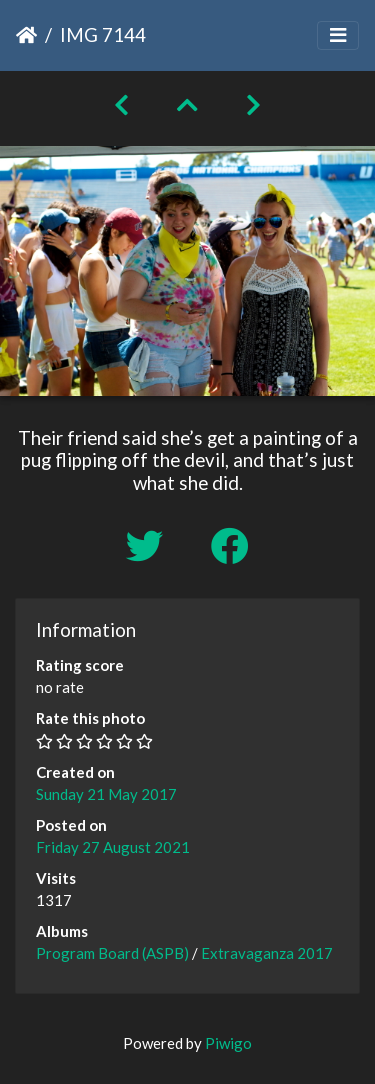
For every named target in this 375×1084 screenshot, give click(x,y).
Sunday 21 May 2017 (106, 794)
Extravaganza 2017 (267, 953)
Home (26, 35)
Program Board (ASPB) (112, 953)
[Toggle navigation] (338, 35)
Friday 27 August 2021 (113, 847)
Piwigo (228, 1043)
